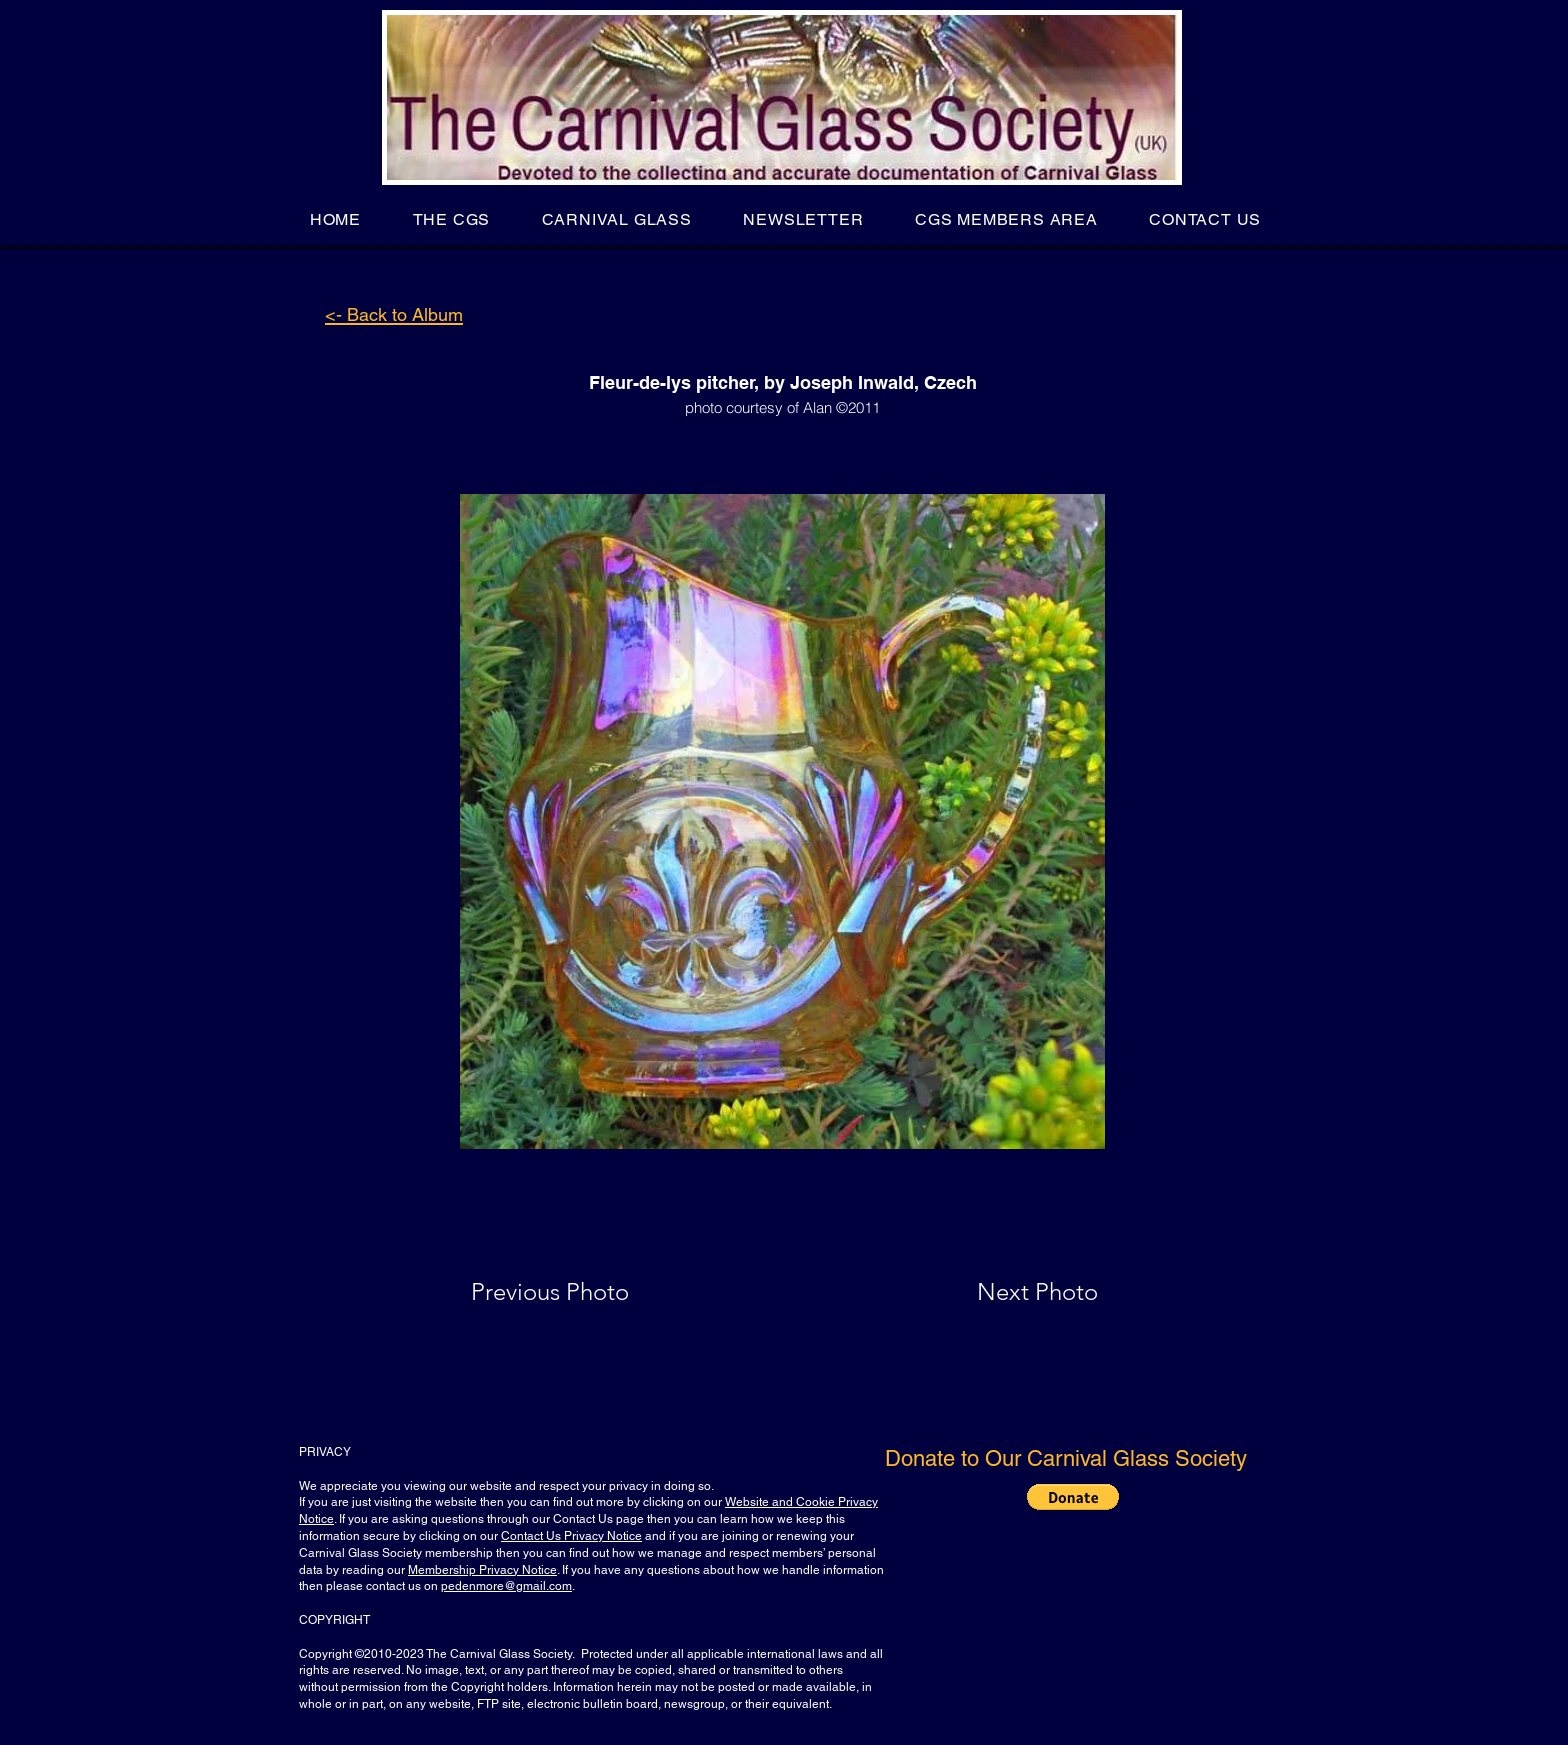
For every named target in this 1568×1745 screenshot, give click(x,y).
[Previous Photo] (578, 1292)
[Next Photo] (998, 1292)
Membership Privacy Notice (482, 1570)
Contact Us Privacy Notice (571, 1536)
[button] (451, 219)
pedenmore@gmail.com (506, 1586)
